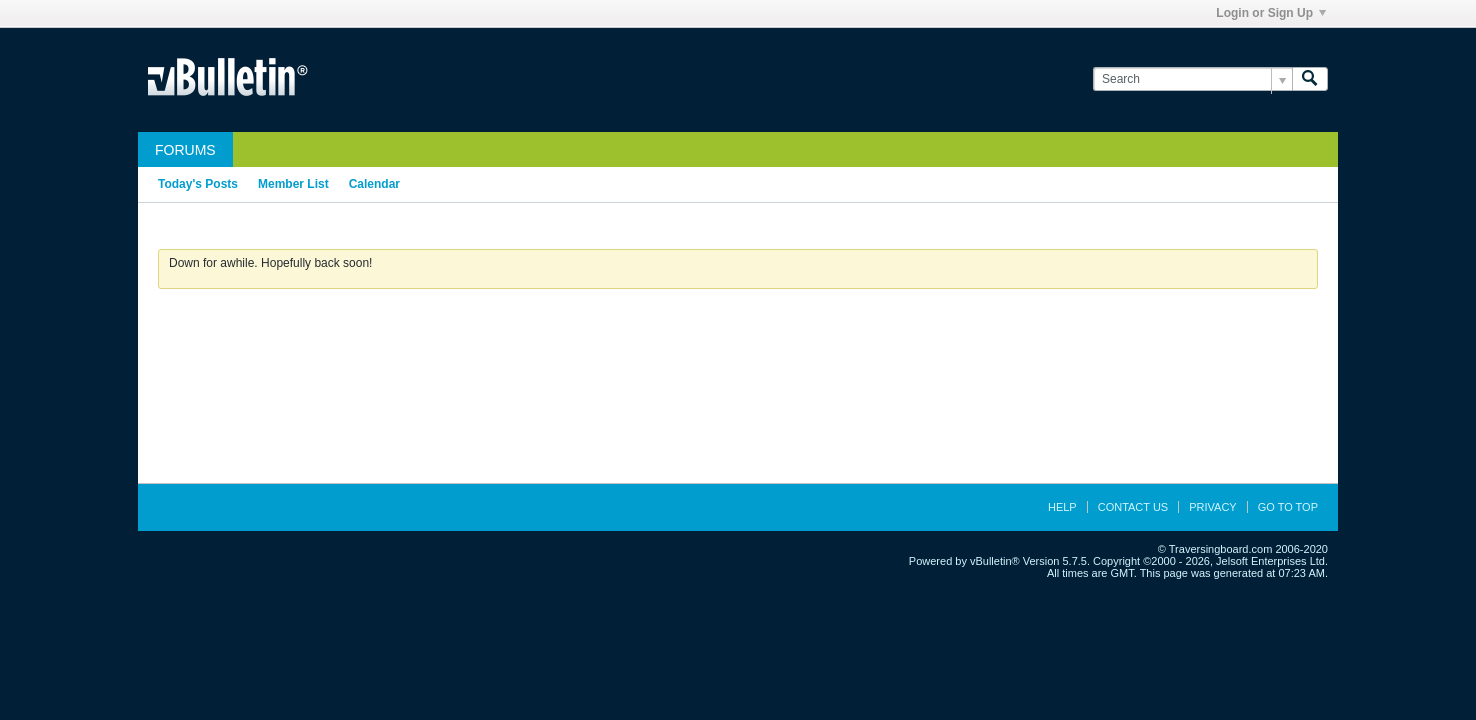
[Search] (1192, 79)
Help (1062, 507)
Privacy (1212, 507)
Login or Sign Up (1271, 13)
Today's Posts (198, 184)
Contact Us (1133, 507)
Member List (293, 184)
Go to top (1288, 507)
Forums (185, 150)
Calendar (374, 184)
